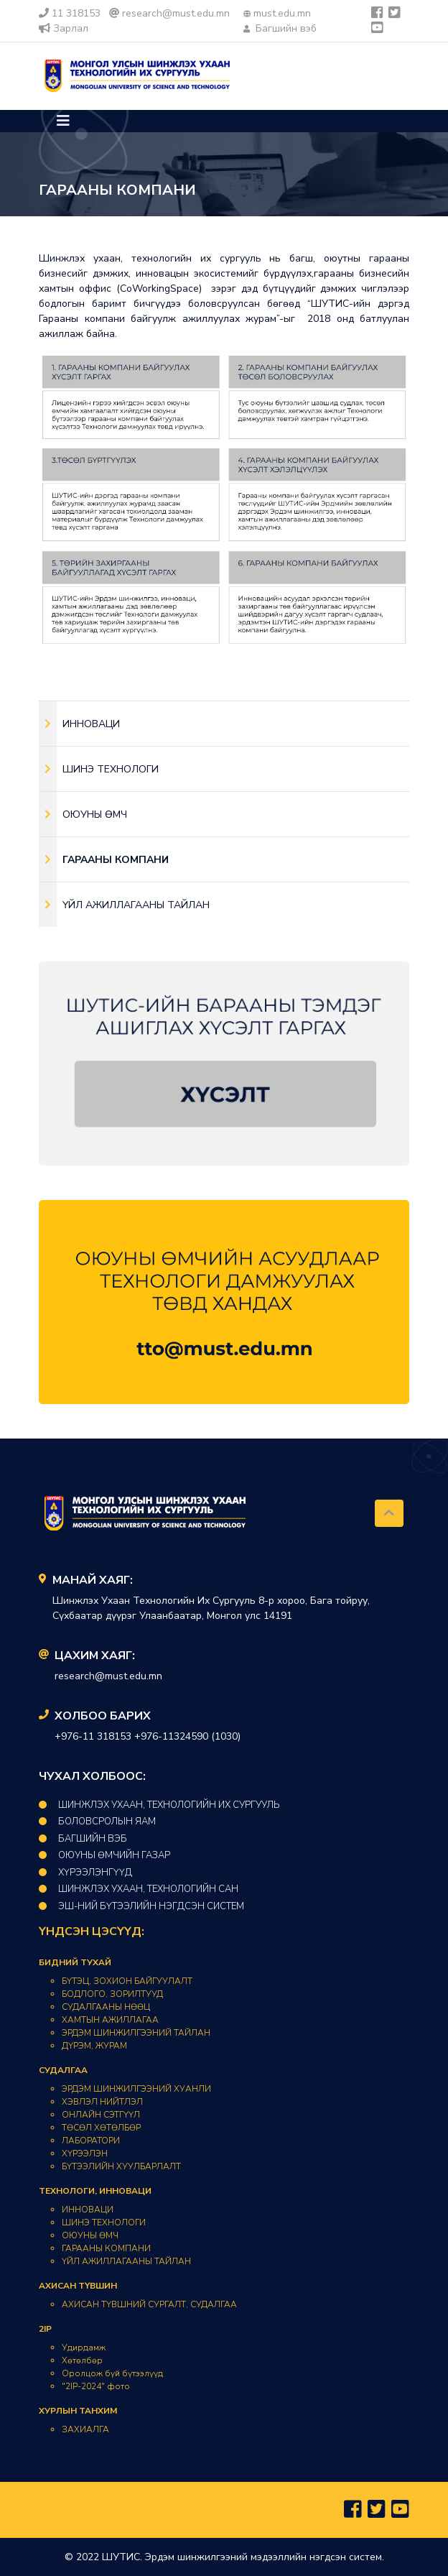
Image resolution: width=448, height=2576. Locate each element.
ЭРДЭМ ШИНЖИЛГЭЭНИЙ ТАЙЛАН (136, 2033)
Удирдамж (84, 2347)
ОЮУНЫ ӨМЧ (90, 2235)
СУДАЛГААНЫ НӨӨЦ (106, 2007)
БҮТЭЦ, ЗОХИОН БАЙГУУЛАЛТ (127, 1981)
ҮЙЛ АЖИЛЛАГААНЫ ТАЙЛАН (126, 2261)
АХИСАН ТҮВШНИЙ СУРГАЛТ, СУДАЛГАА (149, 2304)
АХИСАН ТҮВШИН (78, 2285)
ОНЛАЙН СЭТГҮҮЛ (101, 2114)
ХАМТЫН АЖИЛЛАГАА (110, 2020)
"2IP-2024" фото (96, 2386)
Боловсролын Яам (97, 1821)
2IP (45, 2329)
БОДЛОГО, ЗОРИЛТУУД (112, 1994)
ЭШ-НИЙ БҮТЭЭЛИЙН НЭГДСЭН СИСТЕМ (141, 1906)
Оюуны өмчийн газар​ (104, 1855)
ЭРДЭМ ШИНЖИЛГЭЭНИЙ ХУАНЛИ (136, 2089)
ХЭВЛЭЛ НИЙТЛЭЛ (102, 2102)
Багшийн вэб (280, 28)
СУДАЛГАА (63, 2070)
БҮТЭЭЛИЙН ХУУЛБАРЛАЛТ (121, 2166)
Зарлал (63, 28)
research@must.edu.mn (169, 13)
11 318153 (70, 13)
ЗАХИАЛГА (85, 2429)
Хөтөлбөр (82, 2360)
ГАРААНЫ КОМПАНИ (106, 2248)
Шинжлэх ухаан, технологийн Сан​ (138, 1889)
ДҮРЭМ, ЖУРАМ (94, 2045)
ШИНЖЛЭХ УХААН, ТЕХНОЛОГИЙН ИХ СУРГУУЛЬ (159, 1805)
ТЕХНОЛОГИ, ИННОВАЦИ (95, 2191)
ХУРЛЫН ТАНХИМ (78, 2410)
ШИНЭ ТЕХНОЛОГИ (104, 2222)
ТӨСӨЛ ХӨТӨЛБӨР (101, 2127)
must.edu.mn (277, 13)
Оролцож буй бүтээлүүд (112, 2373)
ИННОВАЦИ (87, 2209)
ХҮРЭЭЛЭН (85, 2153)
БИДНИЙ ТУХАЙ (75, 1962)
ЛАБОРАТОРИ (91, 2140)
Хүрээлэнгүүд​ (85, 1872)
